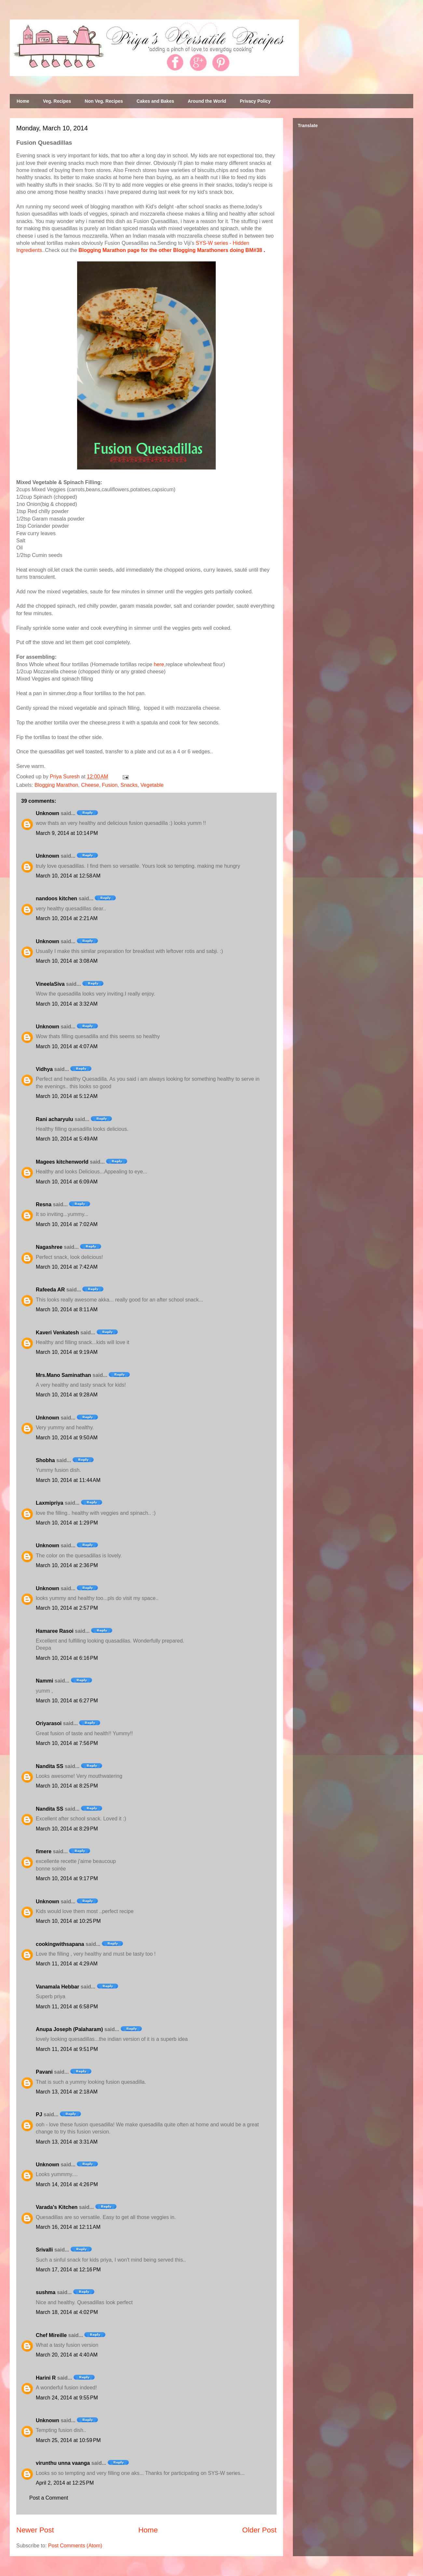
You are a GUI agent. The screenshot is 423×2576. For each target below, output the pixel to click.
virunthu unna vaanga (63, 2463)
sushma (45, 2292)
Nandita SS (49, 1766)
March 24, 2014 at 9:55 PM (67, 2397)
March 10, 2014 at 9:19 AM (67, 1352)
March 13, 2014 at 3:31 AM (67, 2142)
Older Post (259, 2530)
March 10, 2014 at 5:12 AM (67, 1096)
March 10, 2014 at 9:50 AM (67, 1437)
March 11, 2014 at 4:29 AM (67, 1963)
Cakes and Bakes (155, 101)
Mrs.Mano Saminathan (63, 1375)
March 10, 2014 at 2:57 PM (67, 1608)
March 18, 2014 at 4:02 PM (67, 2312)
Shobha (45, 1460)
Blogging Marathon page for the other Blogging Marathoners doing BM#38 (170, 250)
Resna (43, 1204)
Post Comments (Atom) (75, 2545)
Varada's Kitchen (56, 2207)
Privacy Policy (255, 101)
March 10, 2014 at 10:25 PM (68, 1921)
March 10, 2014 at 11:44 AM (68, 1480)
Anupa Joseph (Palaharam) (69, 2029)
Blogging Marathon (56, 785)
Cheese (90, 785)
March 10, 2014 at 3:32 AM (67, 1004)
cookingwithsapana (60, 1944)
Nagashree (49, 1247)
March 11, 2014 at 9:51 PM (67, 2049)
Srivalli (44, 2249)
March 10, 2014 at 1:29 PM (67, 1523)
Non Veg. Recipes (104, 101)
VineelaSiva (50, 984)
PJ (39, 2114)
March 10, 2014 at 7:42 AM (67, 1267)
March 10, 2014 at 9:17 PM (67, 1878)
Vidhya (44, 1069)
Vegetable (152, 785)
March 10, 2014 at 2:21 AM (67, 918)
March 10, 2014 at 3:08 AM (67, 961)
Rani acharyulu (54, 1119)
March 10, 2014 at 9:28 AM (67, 1394)
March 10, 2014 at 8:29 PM (67, 1828)
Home (23, 101)
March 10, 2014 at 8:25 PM (67, 1786)
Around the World (207, 101)
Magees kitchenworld (62, 1162)
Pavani (44, 2072)
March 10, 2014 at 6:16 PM (67, 1658)
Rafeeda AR (50, 1289)
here (159, 664)
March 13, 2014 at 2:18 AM (67, 2091)
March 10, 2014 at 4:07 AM (67, 1046)
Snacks (128, 785)
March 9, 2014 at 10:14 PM (67, 833)
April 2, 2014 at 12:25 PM (65, 2483)
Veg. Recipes (57, 101)
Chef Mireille (51, 2335)
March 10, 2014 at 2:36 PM (67, 1565)
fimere (43, 1851)
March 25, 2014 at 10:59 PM (68, 2440)
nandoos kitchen (56, 898)
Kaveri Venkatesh (57, 1332)
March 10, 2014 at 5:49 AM (67, 1139)
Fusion (109, 785)
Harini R (46, 2378)
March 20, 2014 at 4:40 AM (67, 2355)
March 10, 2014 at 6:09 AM (67, 1181)
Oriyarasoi (48, 1723)
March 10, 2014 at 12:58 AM (68, 875)
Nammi (44, 1681)
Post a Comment (48, 2498)
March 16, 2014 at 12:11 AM (68, 2227)
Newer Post (35, 2530)
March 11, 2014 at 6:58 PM (67, 2006)
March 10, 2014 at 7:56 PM (67, 1743)
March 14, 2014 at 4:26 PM (67, 2184)
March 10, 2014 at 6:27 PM (67, 1700)
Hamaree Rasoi (55, 1631)
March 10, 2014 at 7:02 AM (67, 1224)
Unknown (47, 813)
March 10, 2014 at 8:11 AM (67, 1309)
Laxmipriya (49, 1503)
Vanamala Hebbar (57, 1986)
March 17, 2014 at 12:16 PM (68, 2269)
